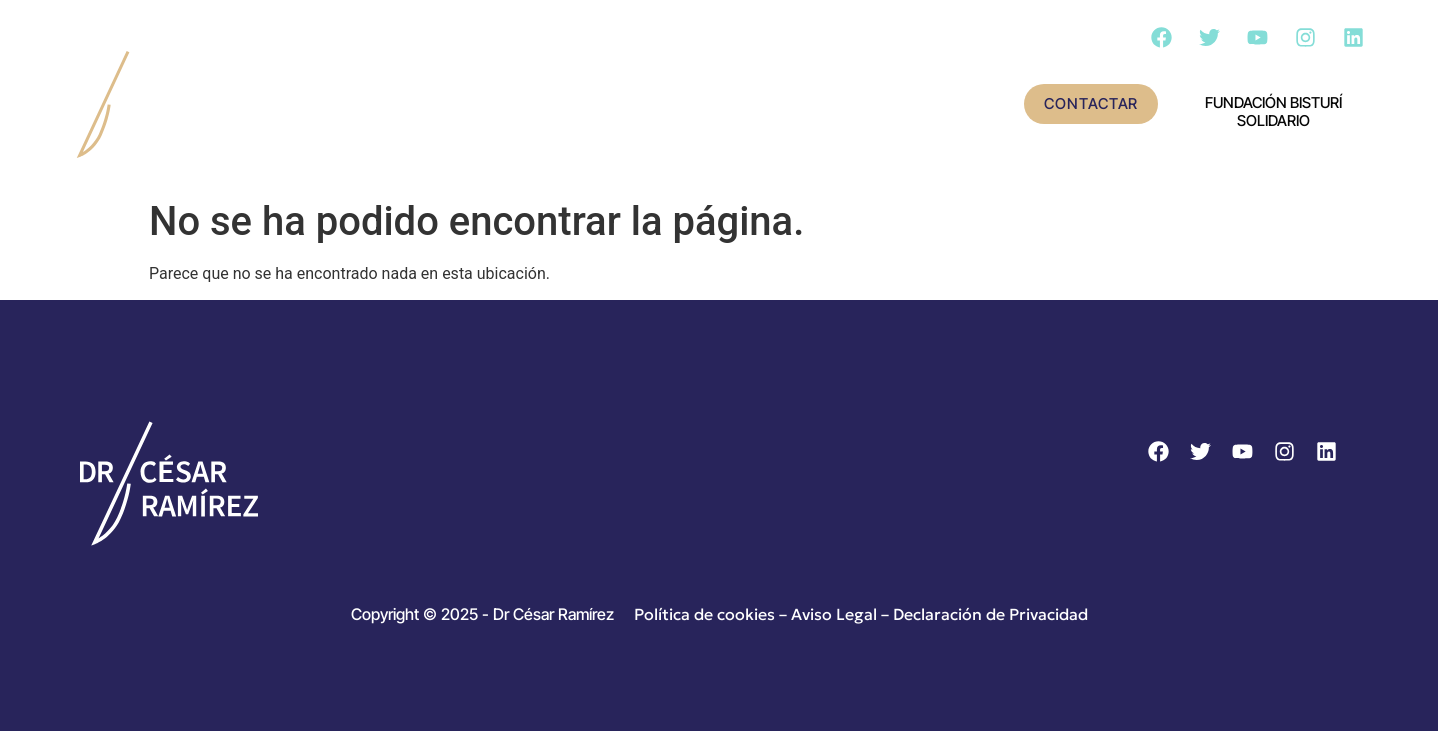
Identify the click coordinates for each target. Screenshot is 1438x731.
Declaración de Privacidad (990, 614)
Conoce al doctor (460, 105)
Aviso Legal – (842, 614)
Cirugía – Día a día (888, 105)
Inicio (310, 105)
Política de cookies (704, 614)
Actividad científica (677, 105)
